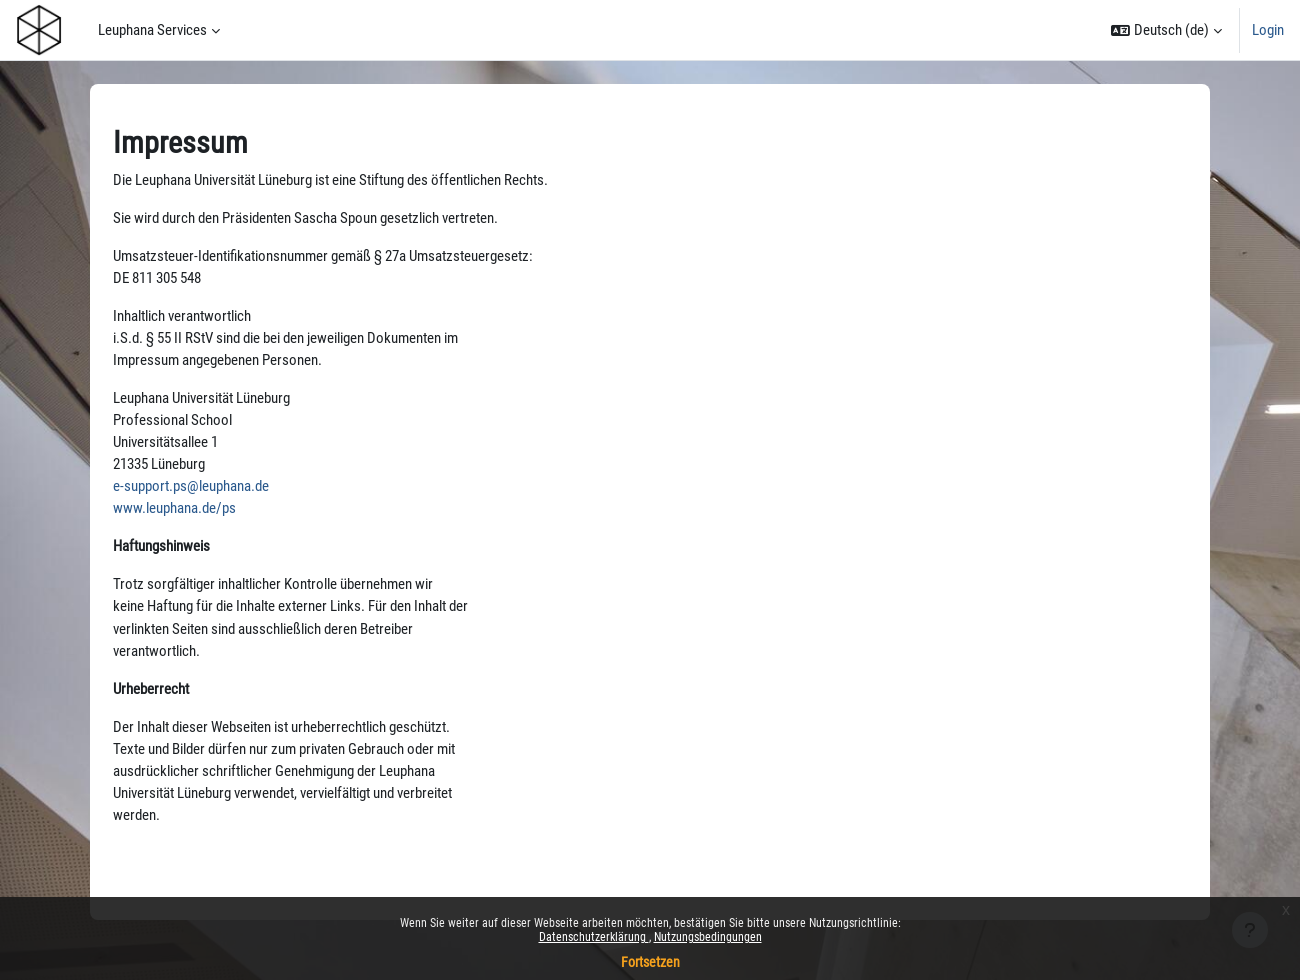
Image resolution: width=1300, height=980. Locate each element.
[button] (1166, 30)
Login (1268, 30)
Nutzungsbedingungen (708, 937)
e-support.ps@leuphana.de (191, 492)
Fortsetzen (650, 962)
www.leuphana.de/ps (174, 514)
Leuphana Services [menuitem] (152, 30)
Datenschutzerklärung (594, 937)
